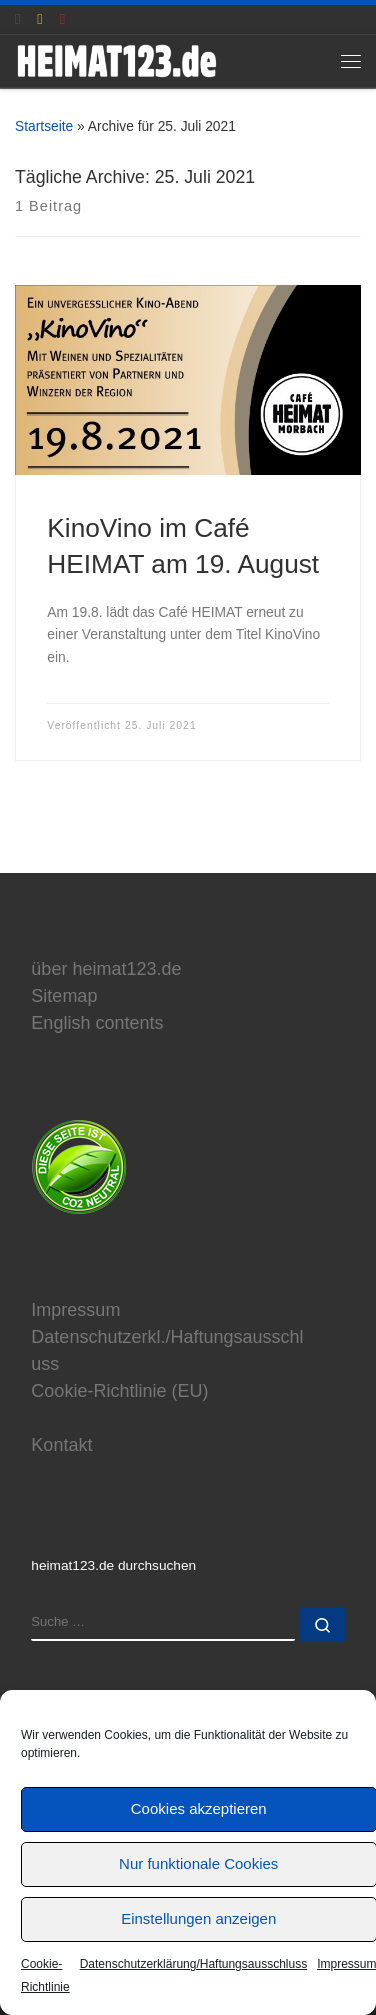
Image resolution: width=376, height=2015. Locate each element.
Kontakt (61, 1445)
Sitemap (64, 996)
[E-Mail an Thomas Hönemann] (39, 19)
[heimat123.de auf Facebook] (17, 19)
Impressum (75, 1310)
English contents (97, 1023)
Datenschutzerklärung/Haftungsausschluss (193, 1964)
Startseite (44, 126)
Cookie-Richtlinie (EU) (119, 1391)
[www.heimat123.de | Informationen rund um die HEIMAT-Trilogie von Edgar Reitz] (116, 59)
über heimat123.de (106, 969)
